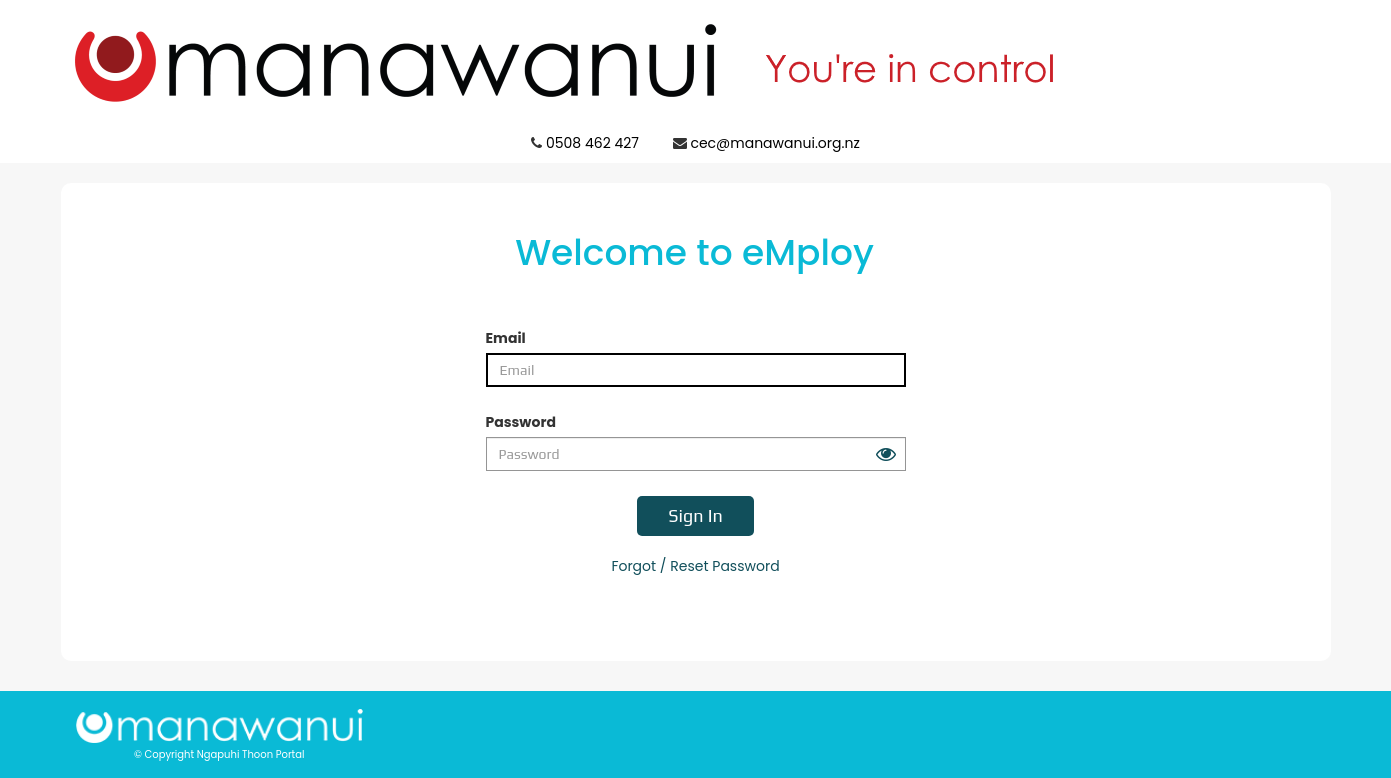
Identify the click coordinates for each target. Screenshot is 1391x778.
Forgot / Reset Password (695, 566)
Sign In (695, 515)
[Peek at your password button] (886, 454)
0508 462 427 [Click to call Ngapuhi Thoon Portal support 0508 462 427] (592, 143)
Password (521, 422)
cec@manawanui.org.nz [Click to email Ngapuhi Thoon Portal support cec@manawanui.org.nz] (774, 143)
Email (506, 338)
